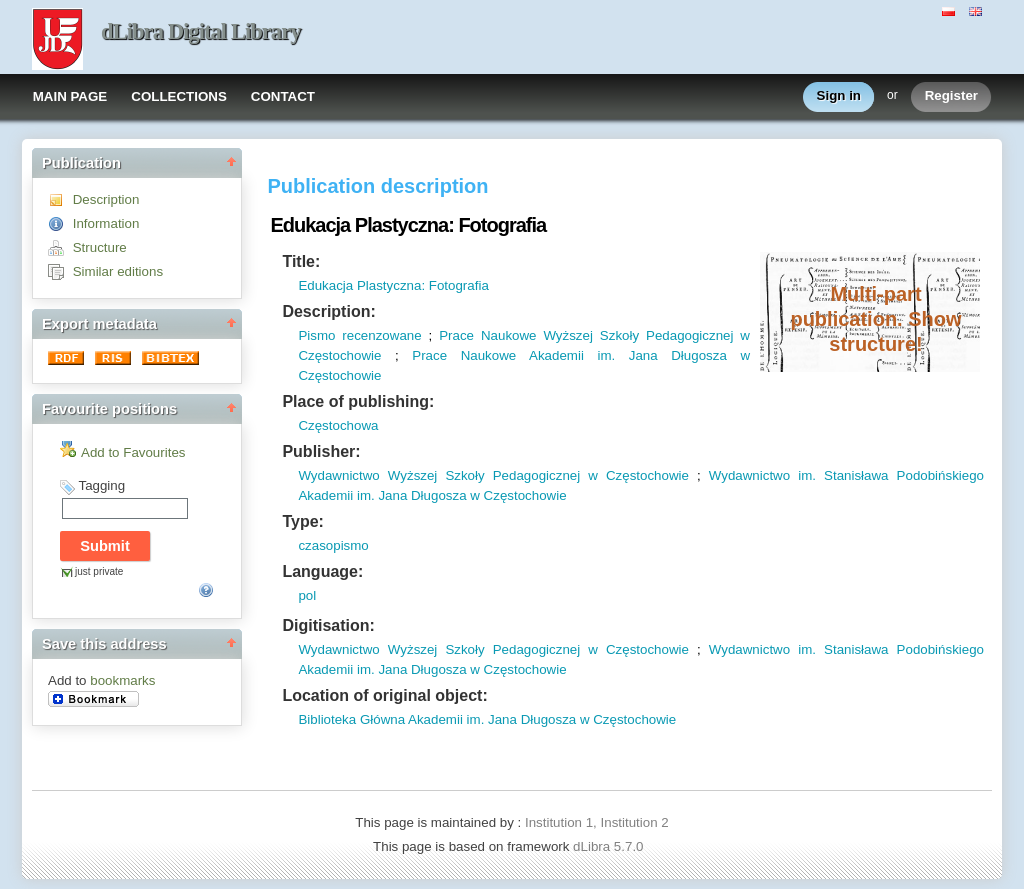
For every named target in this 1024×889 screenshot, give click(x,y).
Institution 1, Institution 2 (597, 822)
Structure (100, 247)
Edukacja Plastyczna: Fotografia (393, 285)
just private (99, 571)
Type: (302, 521)
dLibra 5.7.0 (610, 846)
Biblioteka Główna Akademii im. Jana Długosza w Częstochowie (487, 719)
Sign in (839, 96)
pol (307, 595)
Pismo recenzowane (359, 335)
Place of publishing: (358, 401)
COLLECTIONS (179, 96)
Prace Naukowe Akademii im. (513, 355)
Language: (322, 571)
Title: (301, 261)
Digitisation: (328, 625)
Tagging (101, 485)
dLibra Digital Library (201, 31)
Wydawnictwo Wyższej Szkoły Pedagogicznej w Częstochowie (493, 475)
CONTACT (283, 96)
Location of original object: (384, 695)
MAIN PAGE (70, 96)
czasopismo (333, 545)
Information (106, 223)
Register (951, 96)
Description (106, 199)
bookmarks (122, 680)
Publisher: (321, 451)
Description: (328, 311)
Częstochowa (338, 425)
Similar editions (118, 271)
